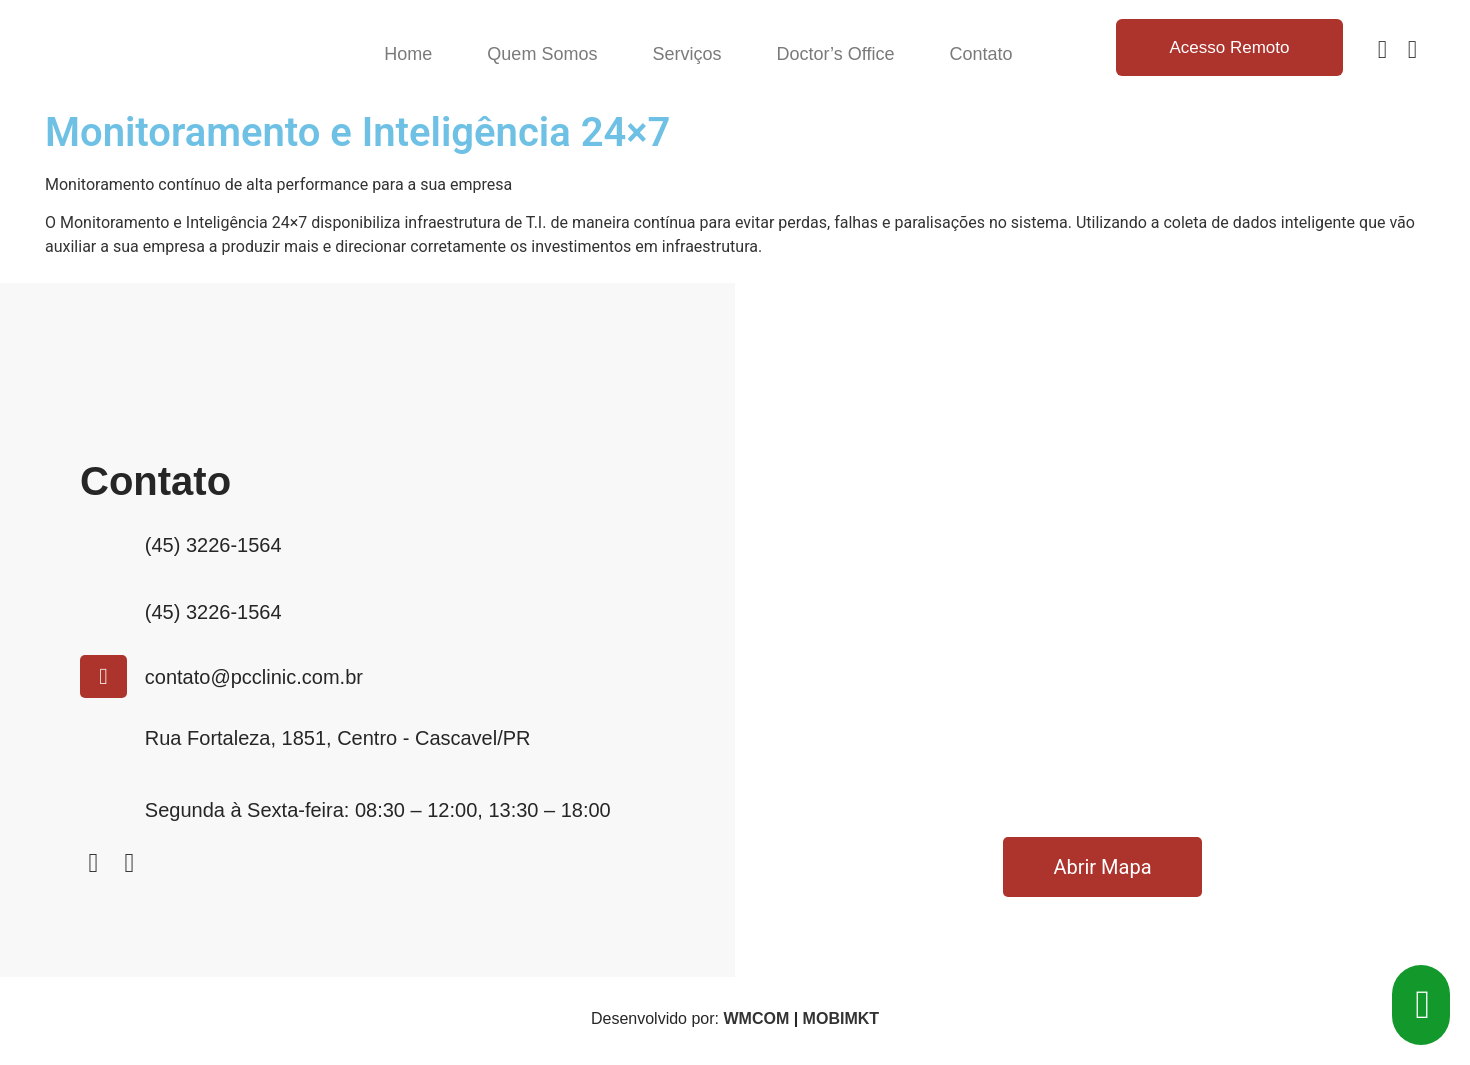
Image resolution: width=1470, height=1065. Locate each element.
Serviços (686, 54)
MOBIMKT (841, 1018)
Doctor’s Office (835, 54)
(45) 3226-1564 (213, 545)
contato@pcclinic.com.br (254, 677)
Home (408, 54)
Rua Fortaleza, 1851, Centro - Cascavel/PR (338, 738)
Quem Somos (542, 54)
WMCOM (756, 1018)
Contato (980, 54)
